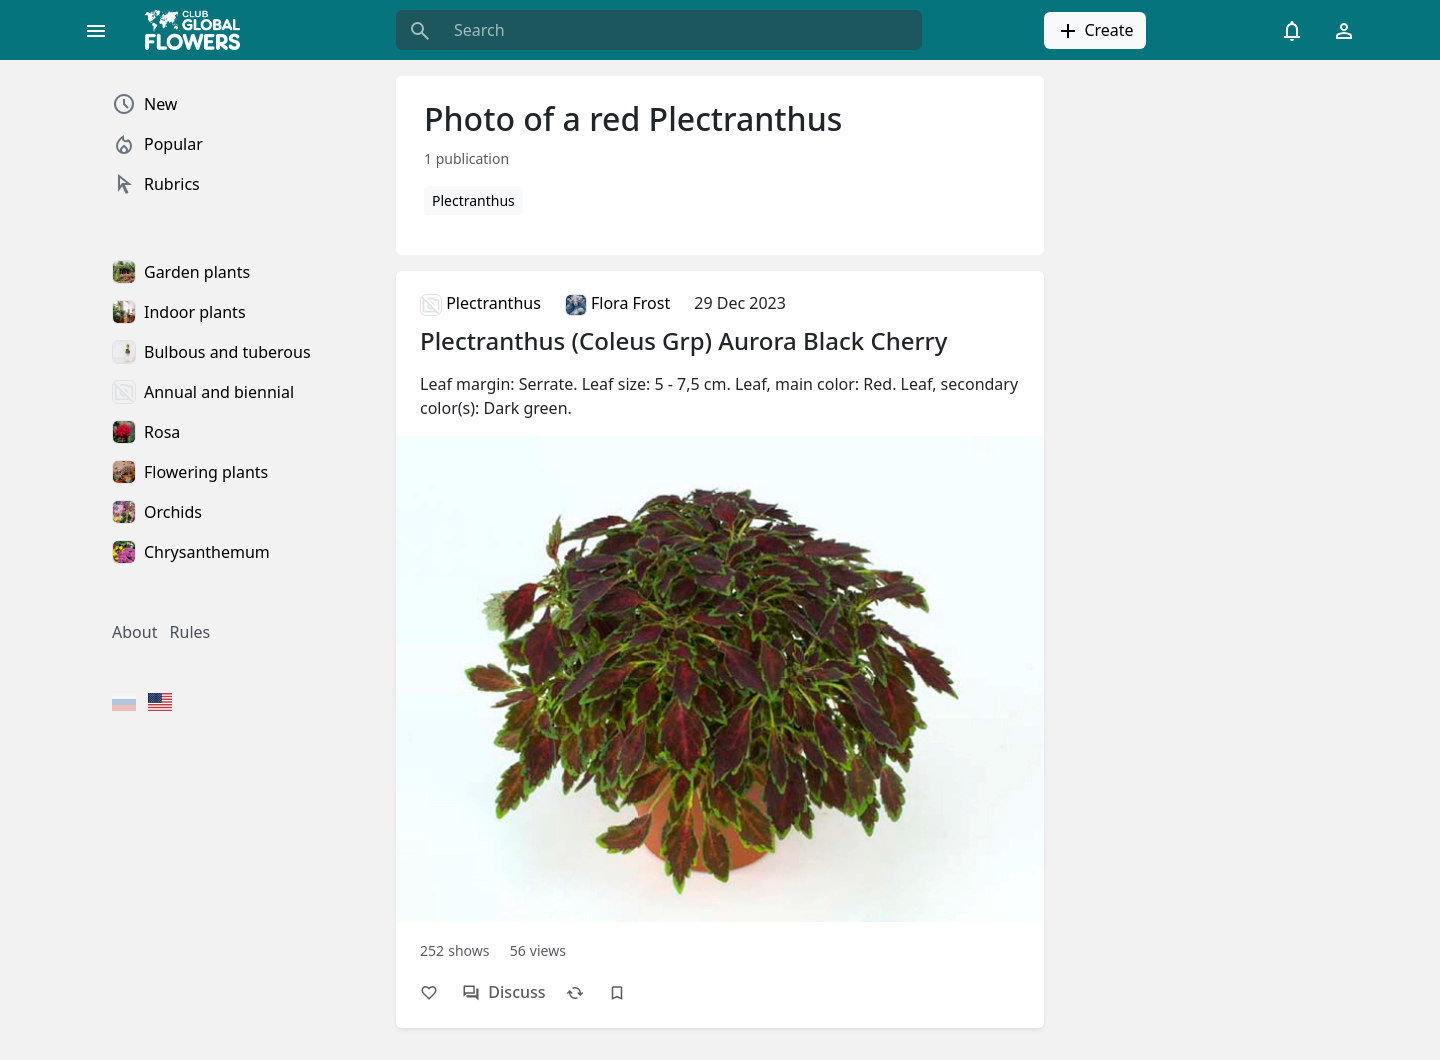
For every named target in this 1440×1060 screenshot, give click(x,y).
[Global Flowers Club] (199, 30)
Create (1094, 31)
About (134, 632)
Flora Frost (617, 303)
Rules (190, 632)
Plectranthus (473, 200)
